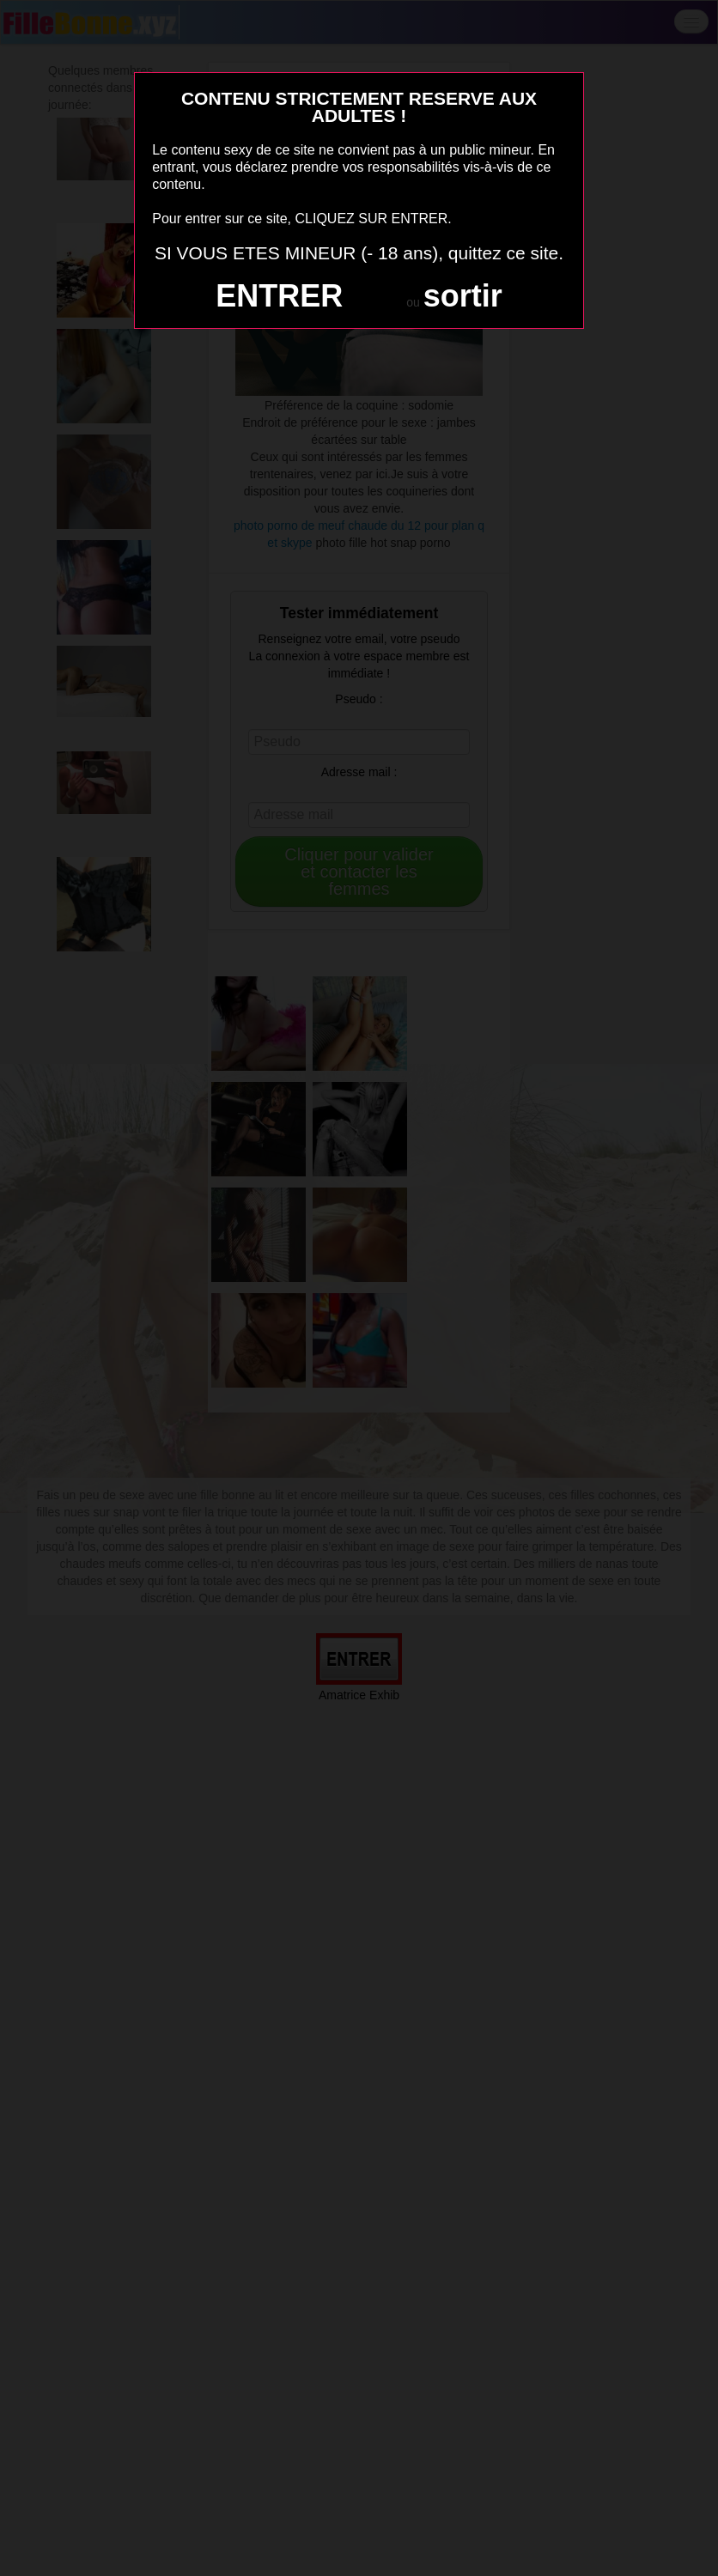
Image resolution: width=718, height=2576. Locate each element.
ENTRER (279, 295)
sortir (462, 295)
